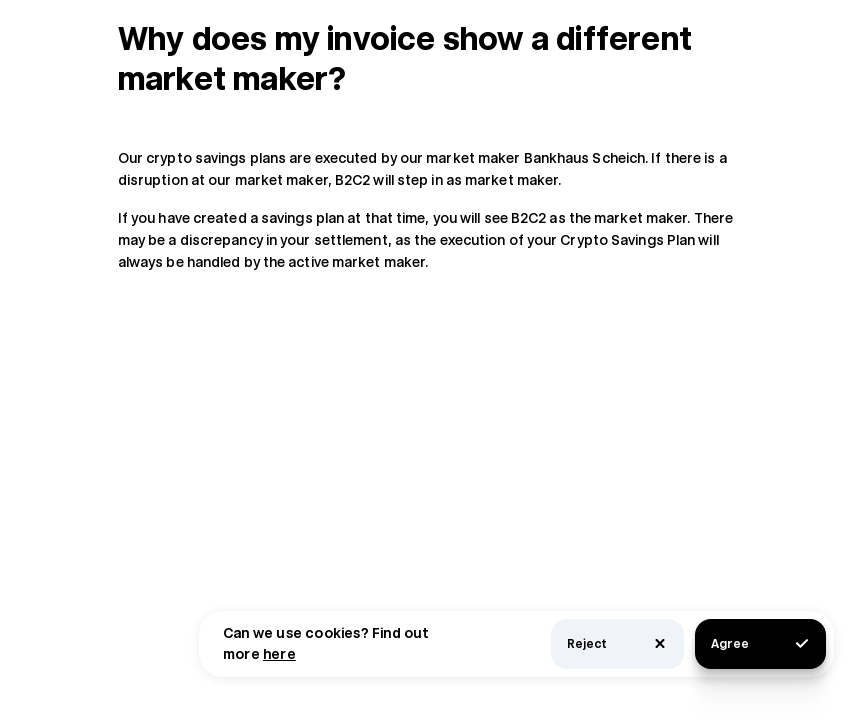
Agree (760, 643)
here (279, 654)
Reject (617, 643)
